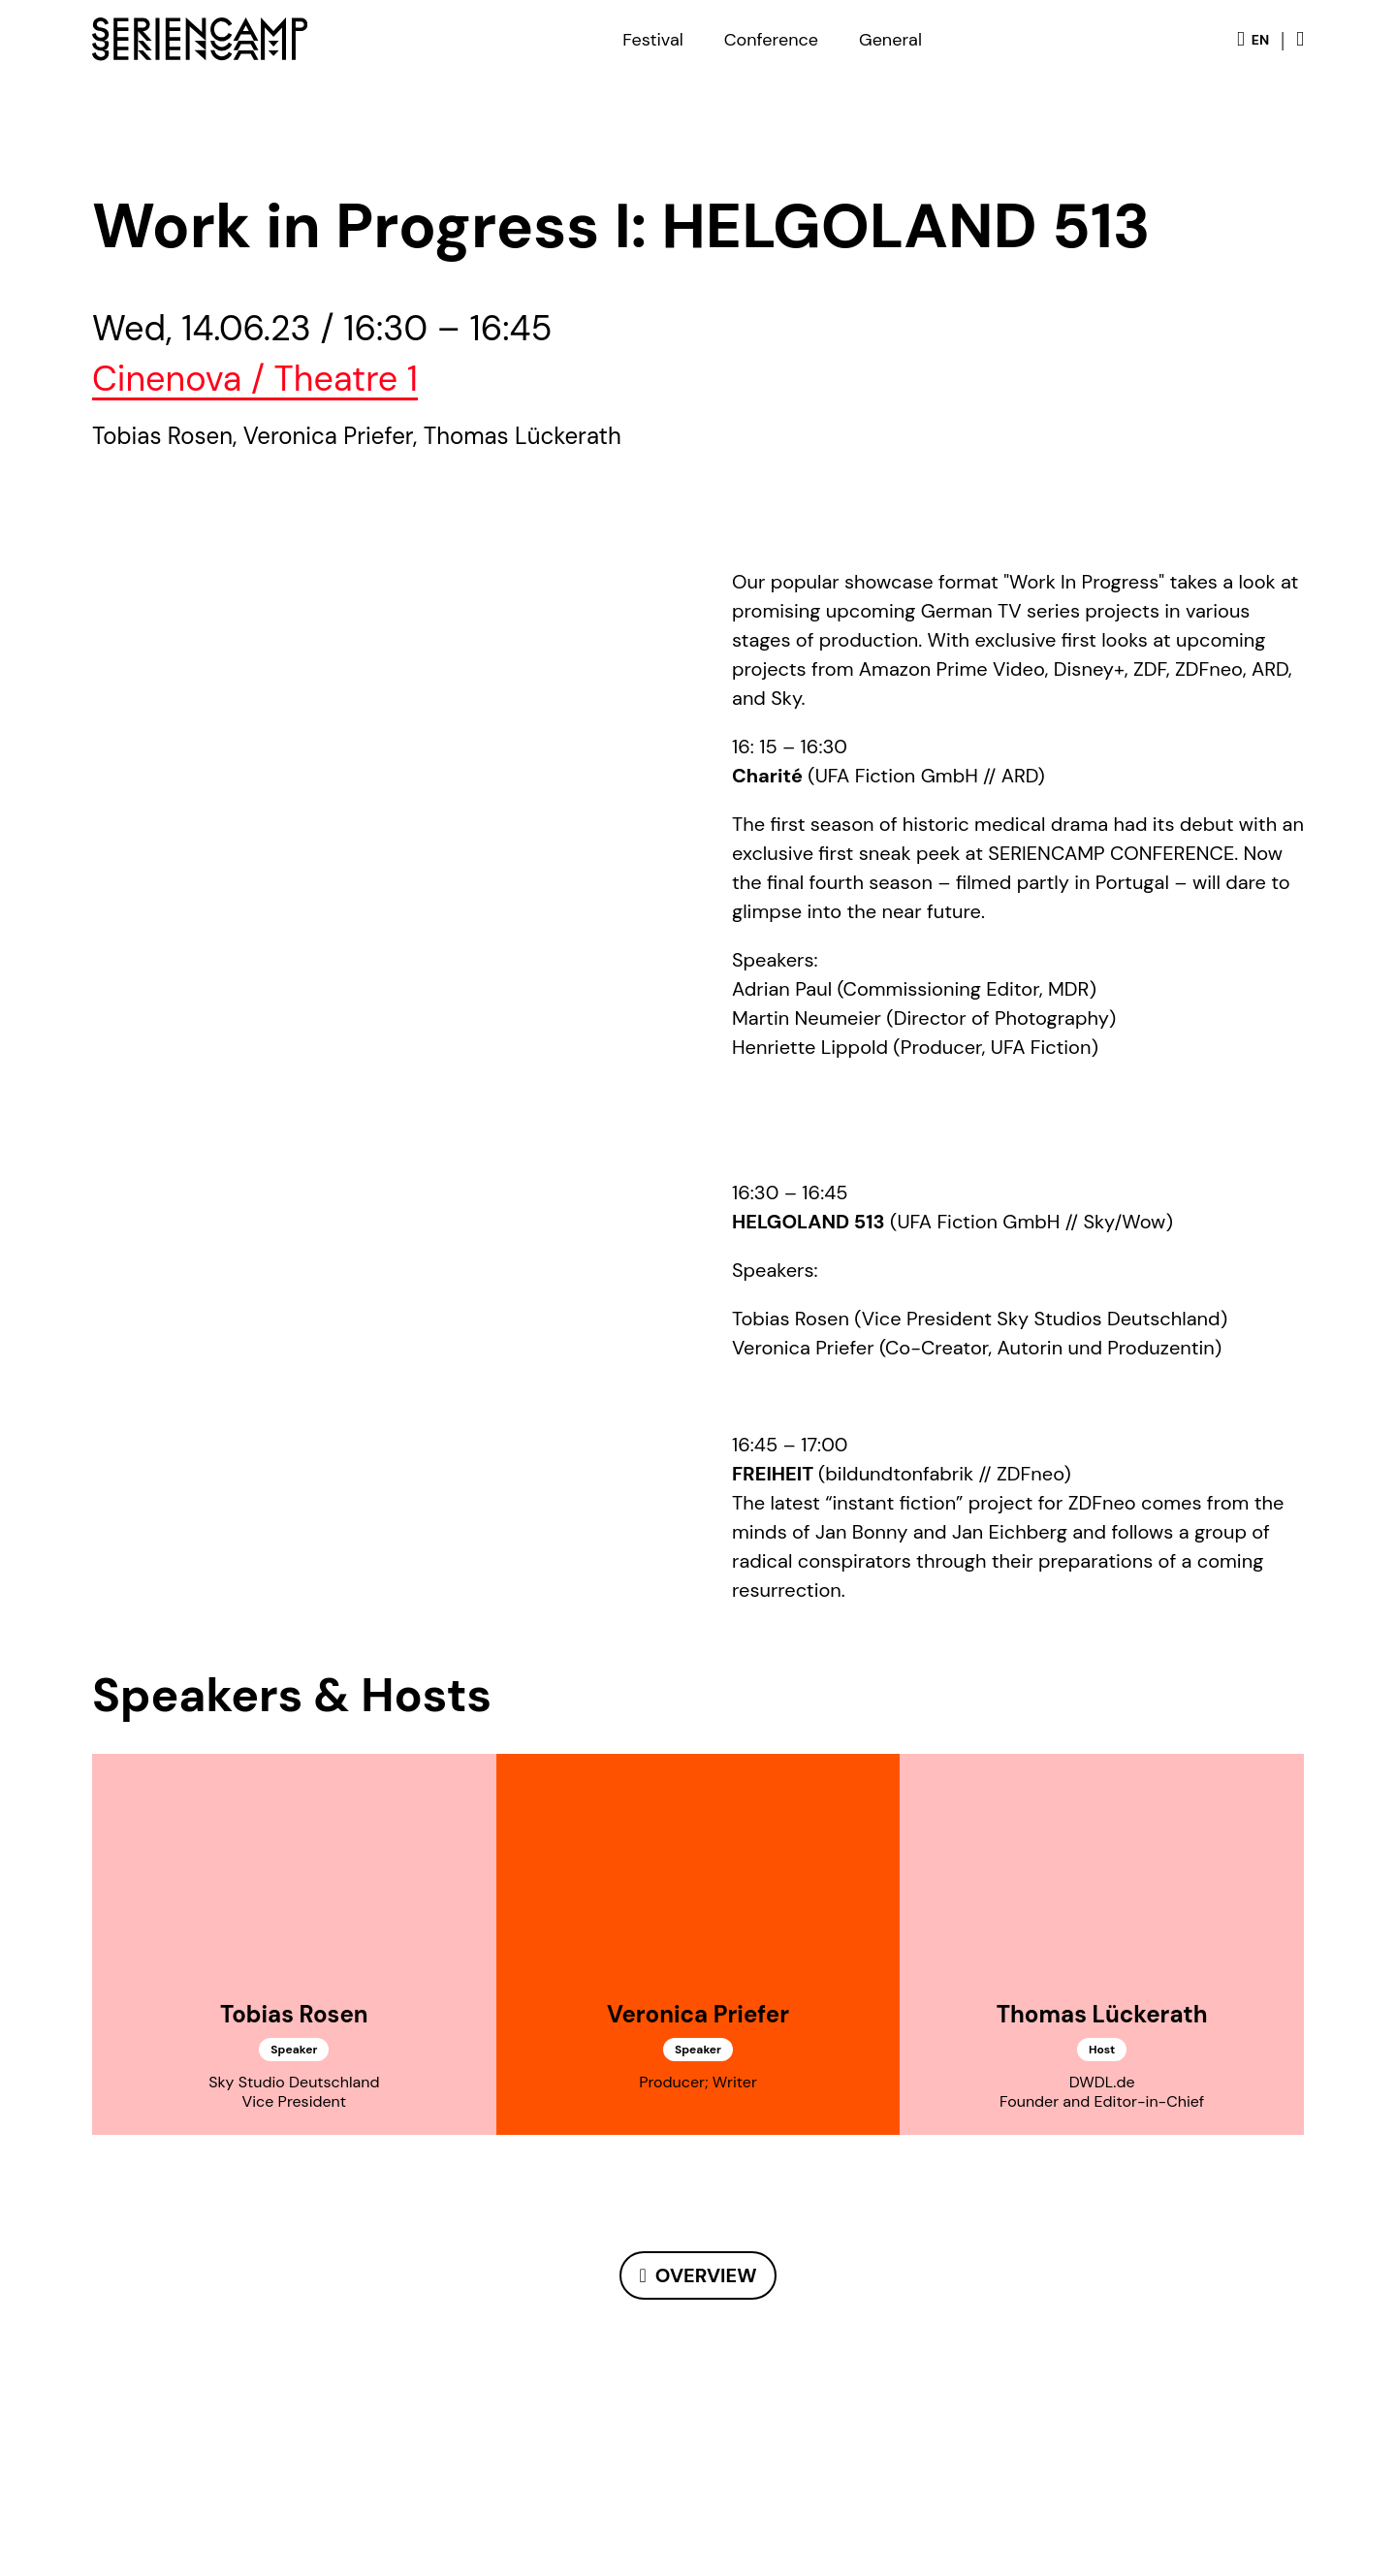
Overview (706, 2275)
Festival (652, 39)
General (890, 39)
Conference (771, 39)
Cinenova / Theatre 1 (255, 378)
